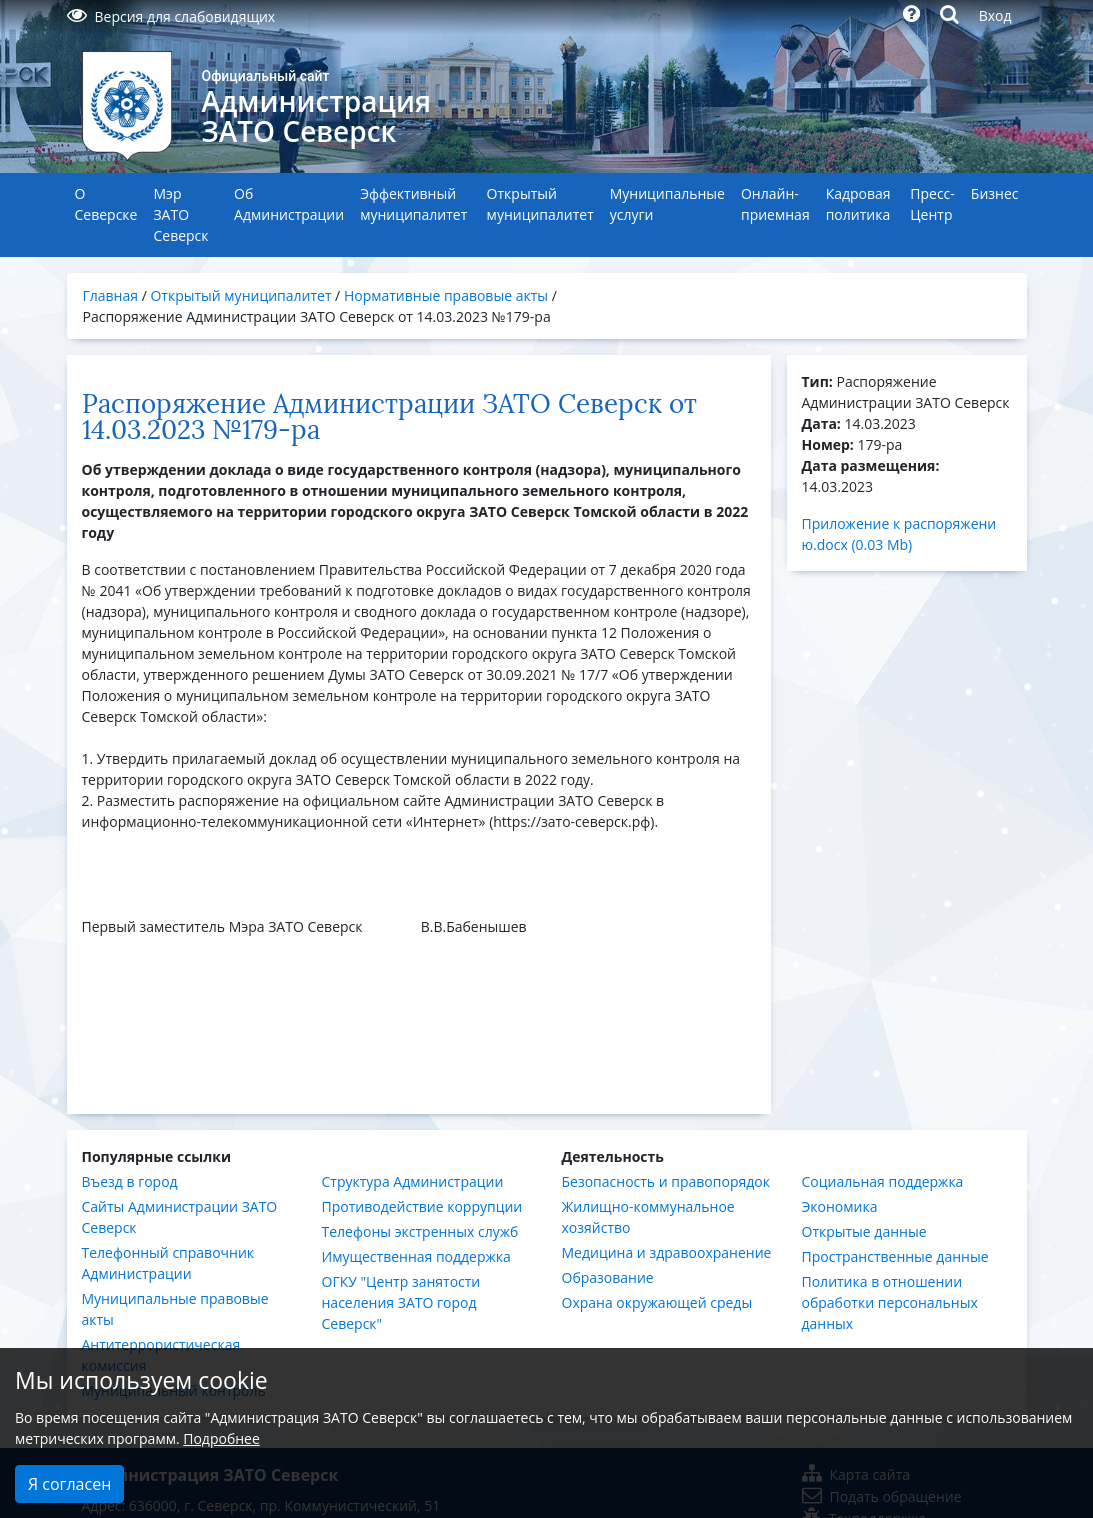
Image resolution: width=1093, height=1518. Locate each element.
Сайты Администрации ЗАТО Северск (180, 1217)
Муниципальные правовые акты (175, 1309)
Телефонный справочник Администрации (168, 1263)
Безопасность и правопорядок (666, 1181)
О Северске (106, 204)
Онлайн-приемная (775, 204)
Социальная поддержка (883, 1181)
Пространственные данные (895, 1256)
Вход (995, 15)
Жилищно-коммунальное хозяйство (648, 1217)
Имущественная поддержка (416, 1256)
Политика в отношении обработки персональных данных (890, 1302)
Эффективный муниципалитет (413, 204)
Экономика (840, 1206)
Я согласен (69, 1484)
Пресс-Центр (932, 204)
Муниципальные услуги (667, 204)
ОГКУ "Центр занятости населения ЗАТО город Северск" (401, 1302)
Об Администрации (289, 204)
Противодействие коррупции (422, 1206)
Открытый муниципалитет (540, 204)
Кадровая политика (858, 204)
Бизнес (995, 193)
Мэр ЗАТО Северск (180, 214)
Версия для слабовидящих (171, 16)
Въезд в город (130, 1181)
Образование (608, 1277)
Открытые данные (864, 1231)
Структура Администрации (413, 1181)
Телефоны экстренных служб (420, 1231)
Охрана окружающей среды (657, 1302)
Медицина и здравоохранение (667, 1252)
